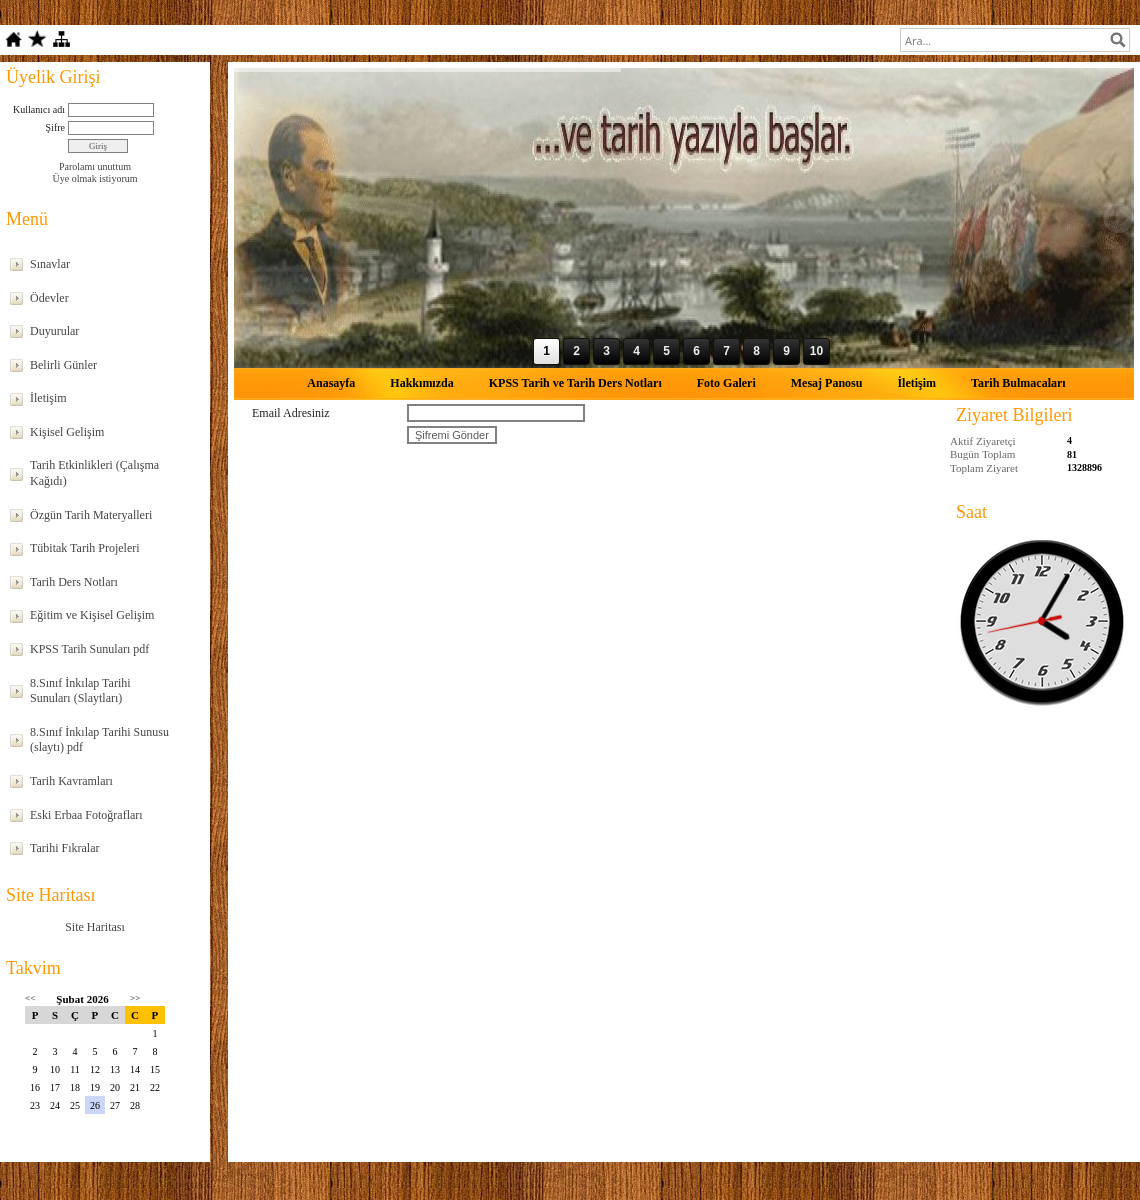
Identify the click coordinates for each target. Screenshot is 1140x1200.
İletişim (48, 398)
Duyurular (54, 331)
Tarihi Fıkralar (64, 848)
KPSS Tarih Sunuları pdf (89, 649)
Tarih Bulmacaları (1018, 383)
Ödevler (49, 298)
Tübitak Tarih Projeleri (85, 548)
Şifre (55, 127)
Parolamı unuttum (95, 166)
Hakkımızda (421, 383)
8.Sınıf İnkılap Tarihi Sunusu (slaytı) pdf (99, 740)
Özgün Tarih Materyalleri (91, 515)
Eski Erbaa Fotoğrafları (86, 815)
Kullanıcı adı (39, 109)
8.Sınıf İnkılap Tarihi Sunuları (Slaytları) (80, 691)
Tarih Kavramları (71, 781)
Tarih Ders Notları (74, 582)
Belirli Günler (63, 365)
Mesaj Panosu (827, 383)
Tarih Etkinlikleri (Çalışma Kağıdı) (94, 473)
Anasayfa (331, 383)
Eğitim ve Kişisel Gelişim (92, 615)
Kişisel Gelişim (67, 432)
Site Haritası (95, 927)
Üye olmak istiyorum (95, 178)
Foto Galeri (726, 383)
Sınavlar (50, 264)
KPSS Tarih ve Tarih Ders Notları (575, 383)
